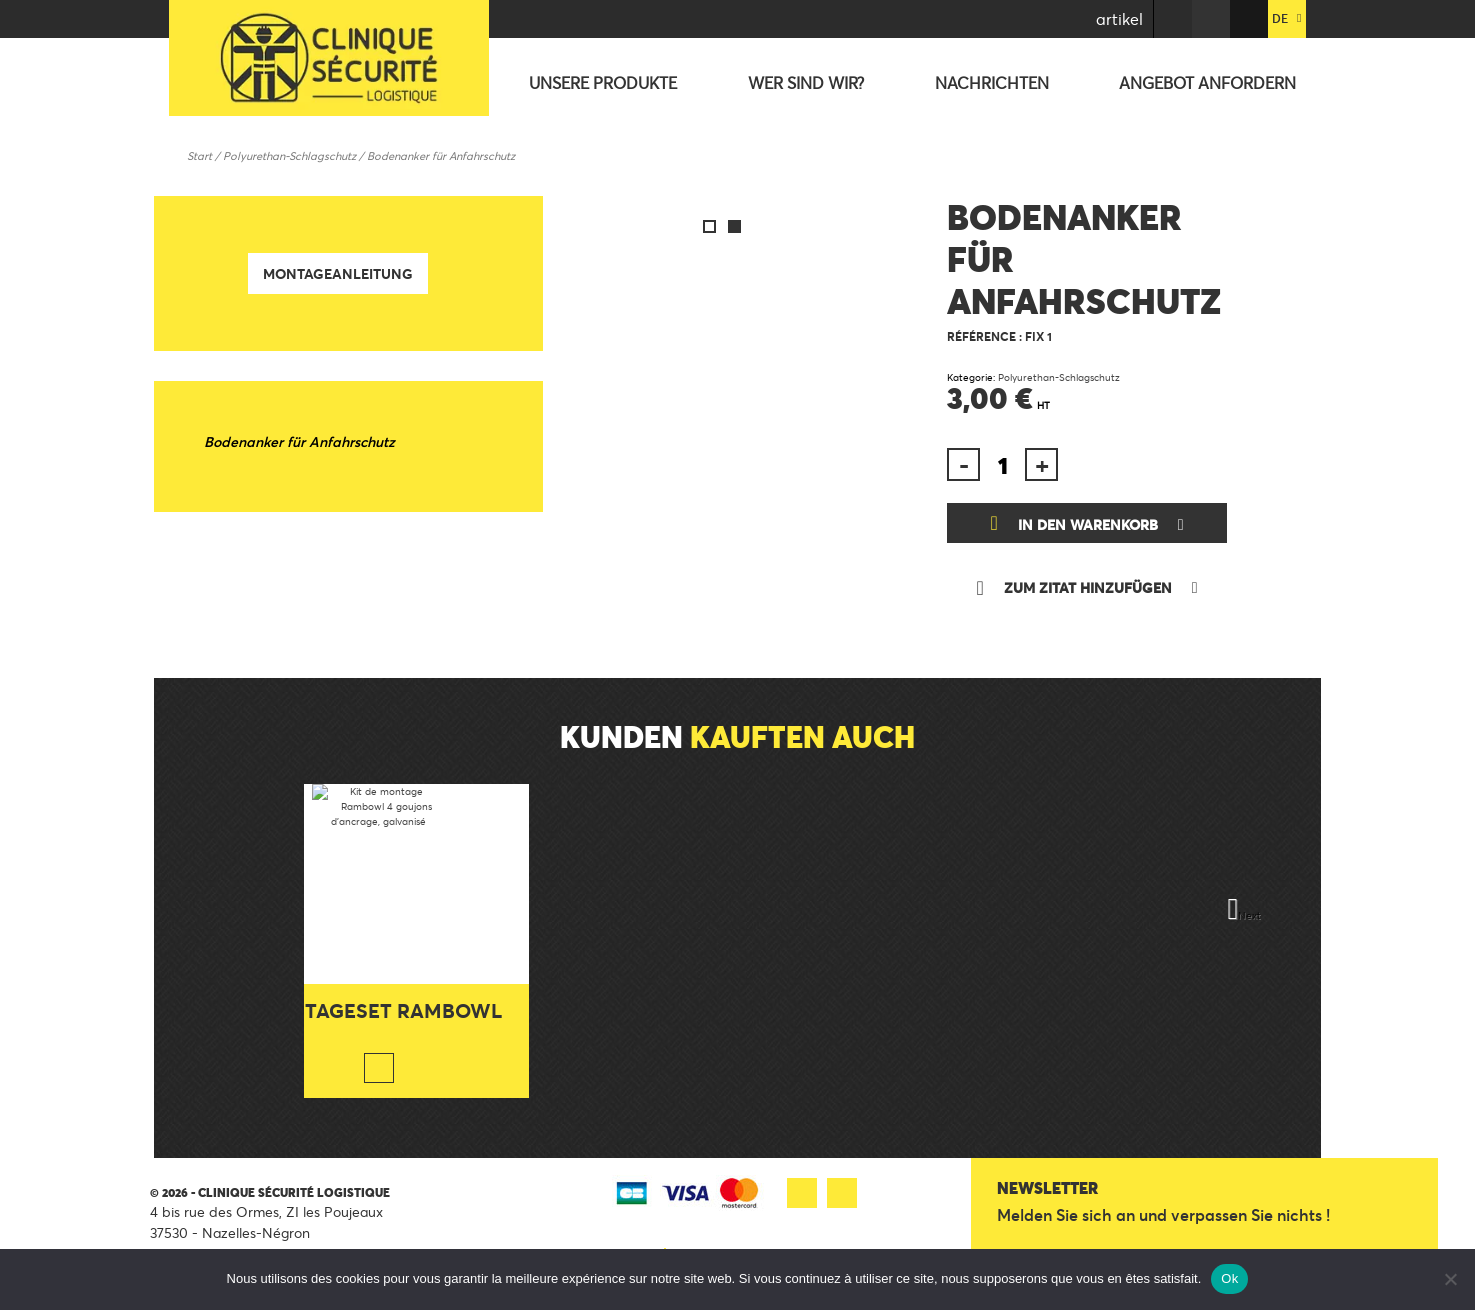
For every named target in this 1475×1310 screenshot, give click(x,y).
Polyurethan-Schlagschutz (289, 156)
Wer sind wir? (806, 82)
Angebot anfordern (1207, 82)
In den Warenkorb (1088, 524)
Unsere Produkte (603, 82)
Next (1249, 915)
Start (199, 156)
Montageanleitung (338, 273)
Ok (1229, 1278)
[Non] (1450, 1279)
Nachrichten (992, 82)
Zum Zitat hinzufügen (1088, 587)
